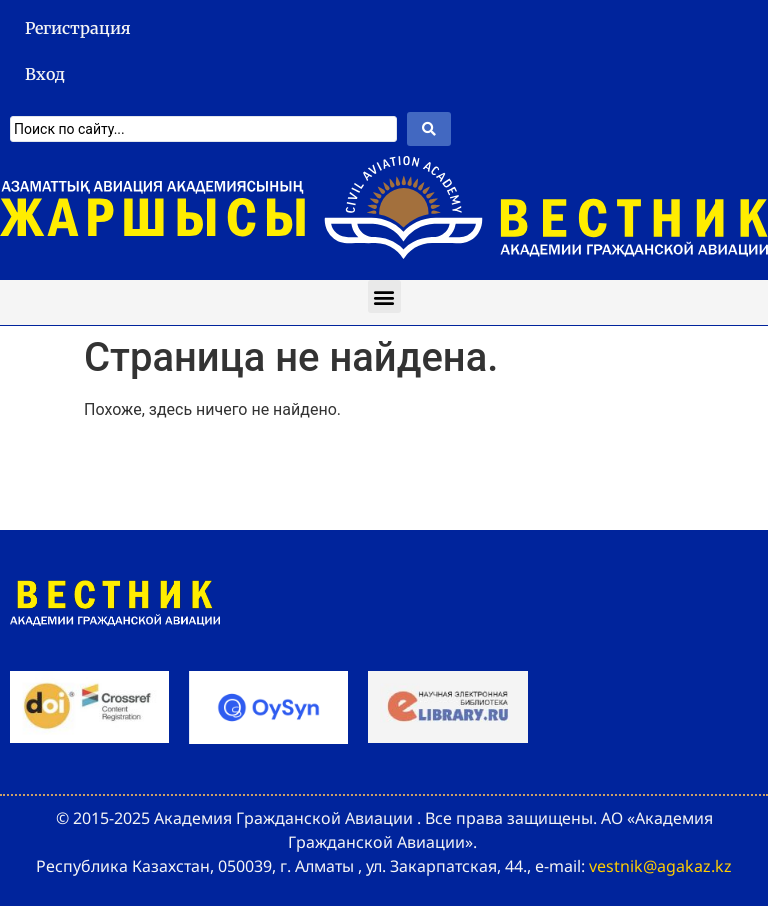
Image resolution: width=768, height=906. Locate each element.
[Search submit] (429, 129)
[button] (384, 296)
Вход (45, 74)
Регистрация (78, 28)
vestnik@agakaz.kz (660, 866)
